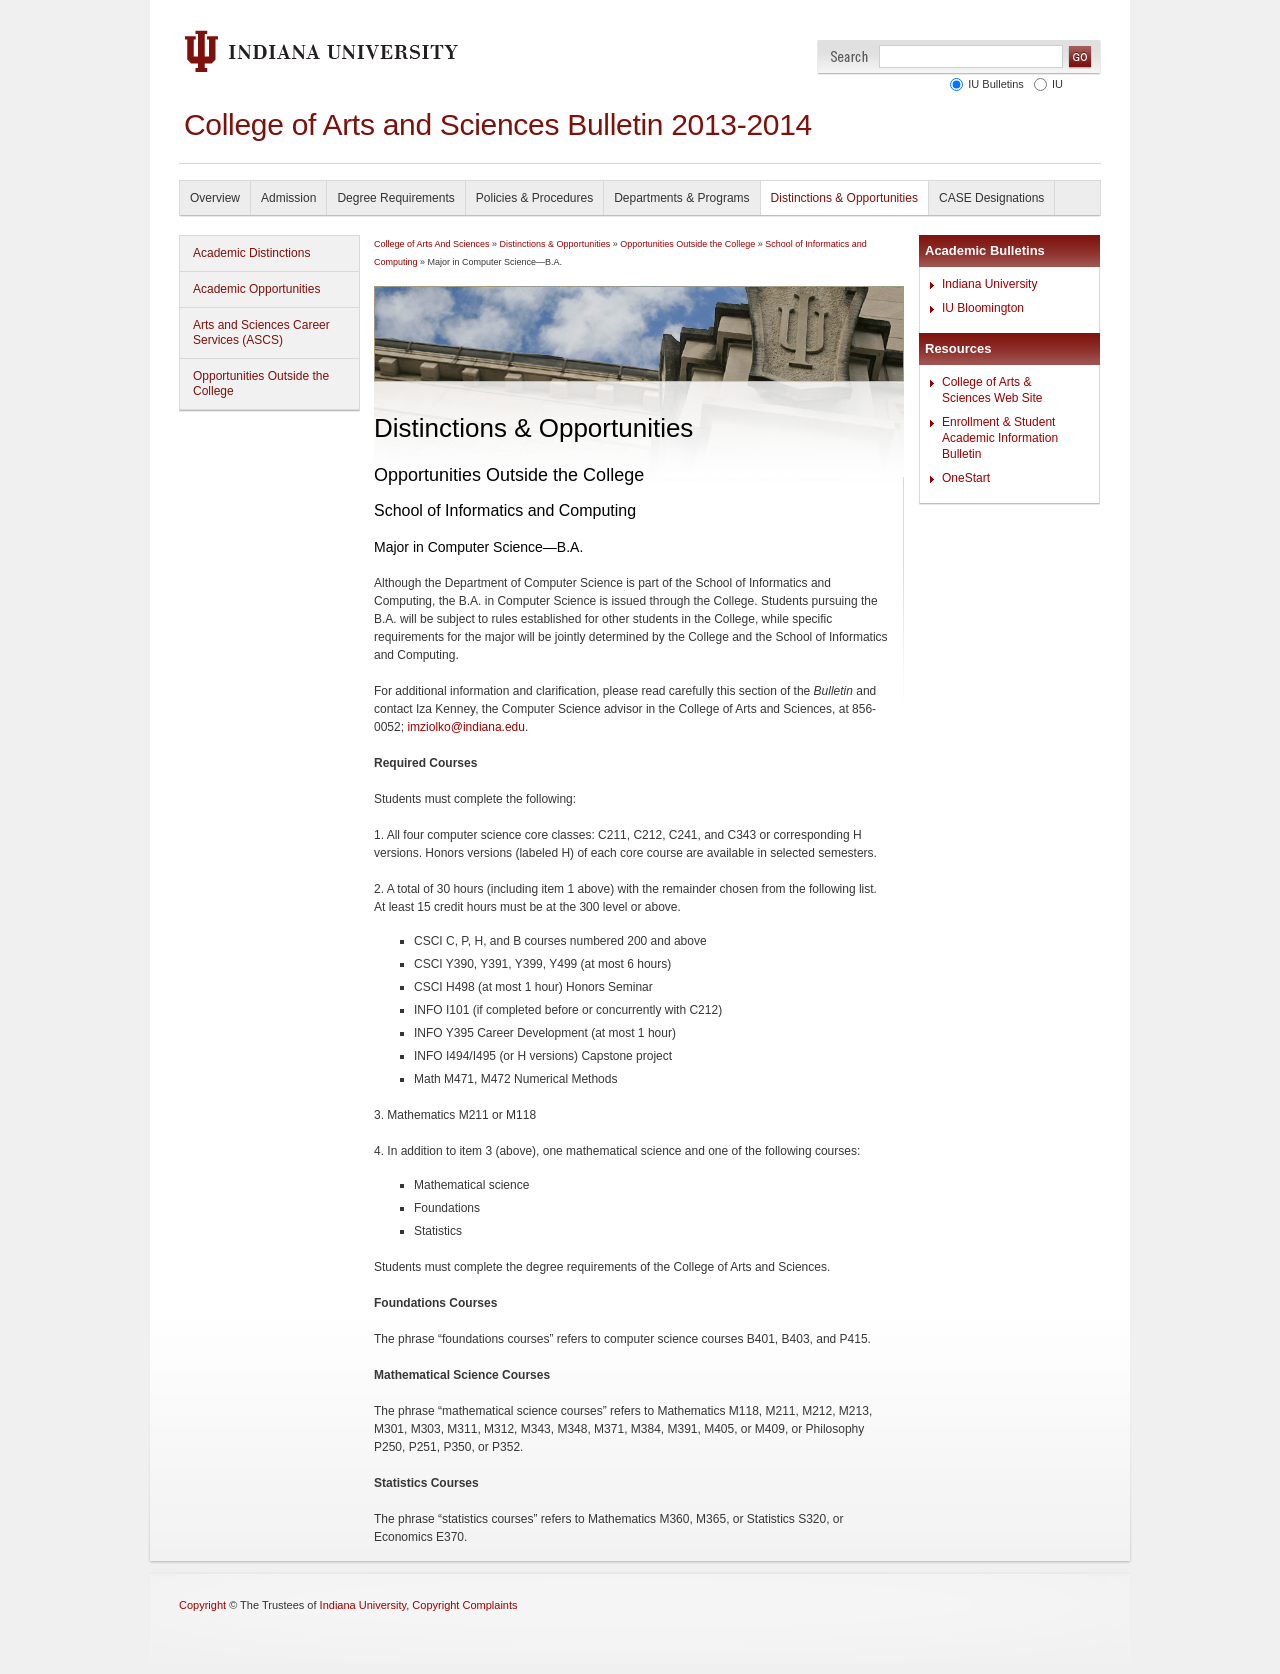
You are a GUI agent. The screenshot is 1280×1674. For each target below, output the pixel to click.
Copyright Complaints (464, 1605)
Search (849, 56)
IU (1057, 84)
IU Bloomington (983, 308)
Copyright (202, 1605)
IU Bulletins (996, 84)
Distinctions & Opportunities (844, 198)
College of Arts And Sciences (432, 244)
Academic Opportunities (256, 289)
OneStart (966, 478)
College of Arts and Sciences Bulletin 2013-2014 (498, 124)
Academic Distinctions (251, 253)
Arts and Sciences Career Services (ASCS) (261, 332)
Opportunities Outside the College (261, 383)
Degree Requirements (395, 198)
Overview (215, 198)
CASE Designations (991, 198)
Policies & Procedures (534, 198)
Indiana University (989, 284)
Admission (288, 198)
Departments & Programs (681, 198)
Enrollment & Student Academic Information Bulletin (1000, 438)
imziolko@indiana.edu (466, 727)
